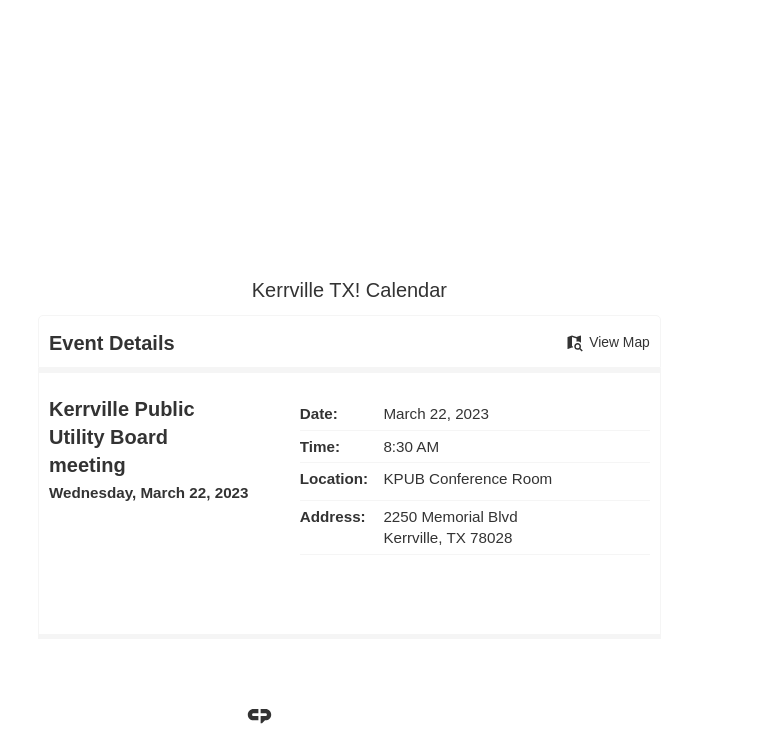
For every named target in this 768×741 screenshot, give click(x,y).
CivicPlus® (491, 715)
